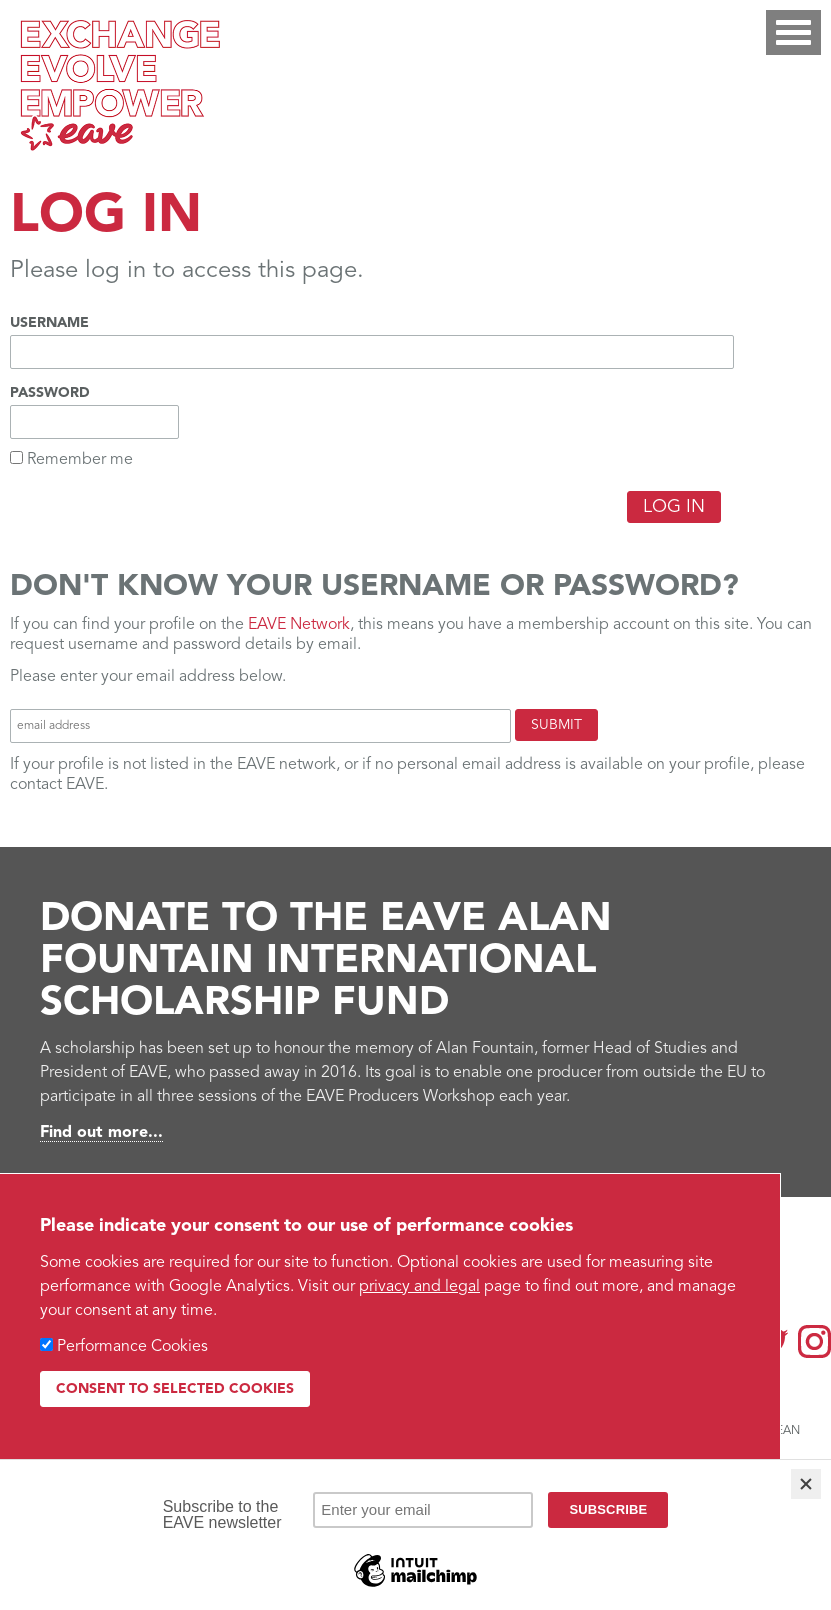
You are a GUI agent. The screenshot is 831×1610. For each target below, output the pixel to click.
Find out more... (101, 1133)
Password (50, 393)
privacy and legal (419, 1287)
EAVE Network (299, 625)
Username (49, 323)
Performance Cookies (132, 1347)
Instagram (814, 1341)
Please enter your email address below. (148, 677)
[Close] (806, 1484)
